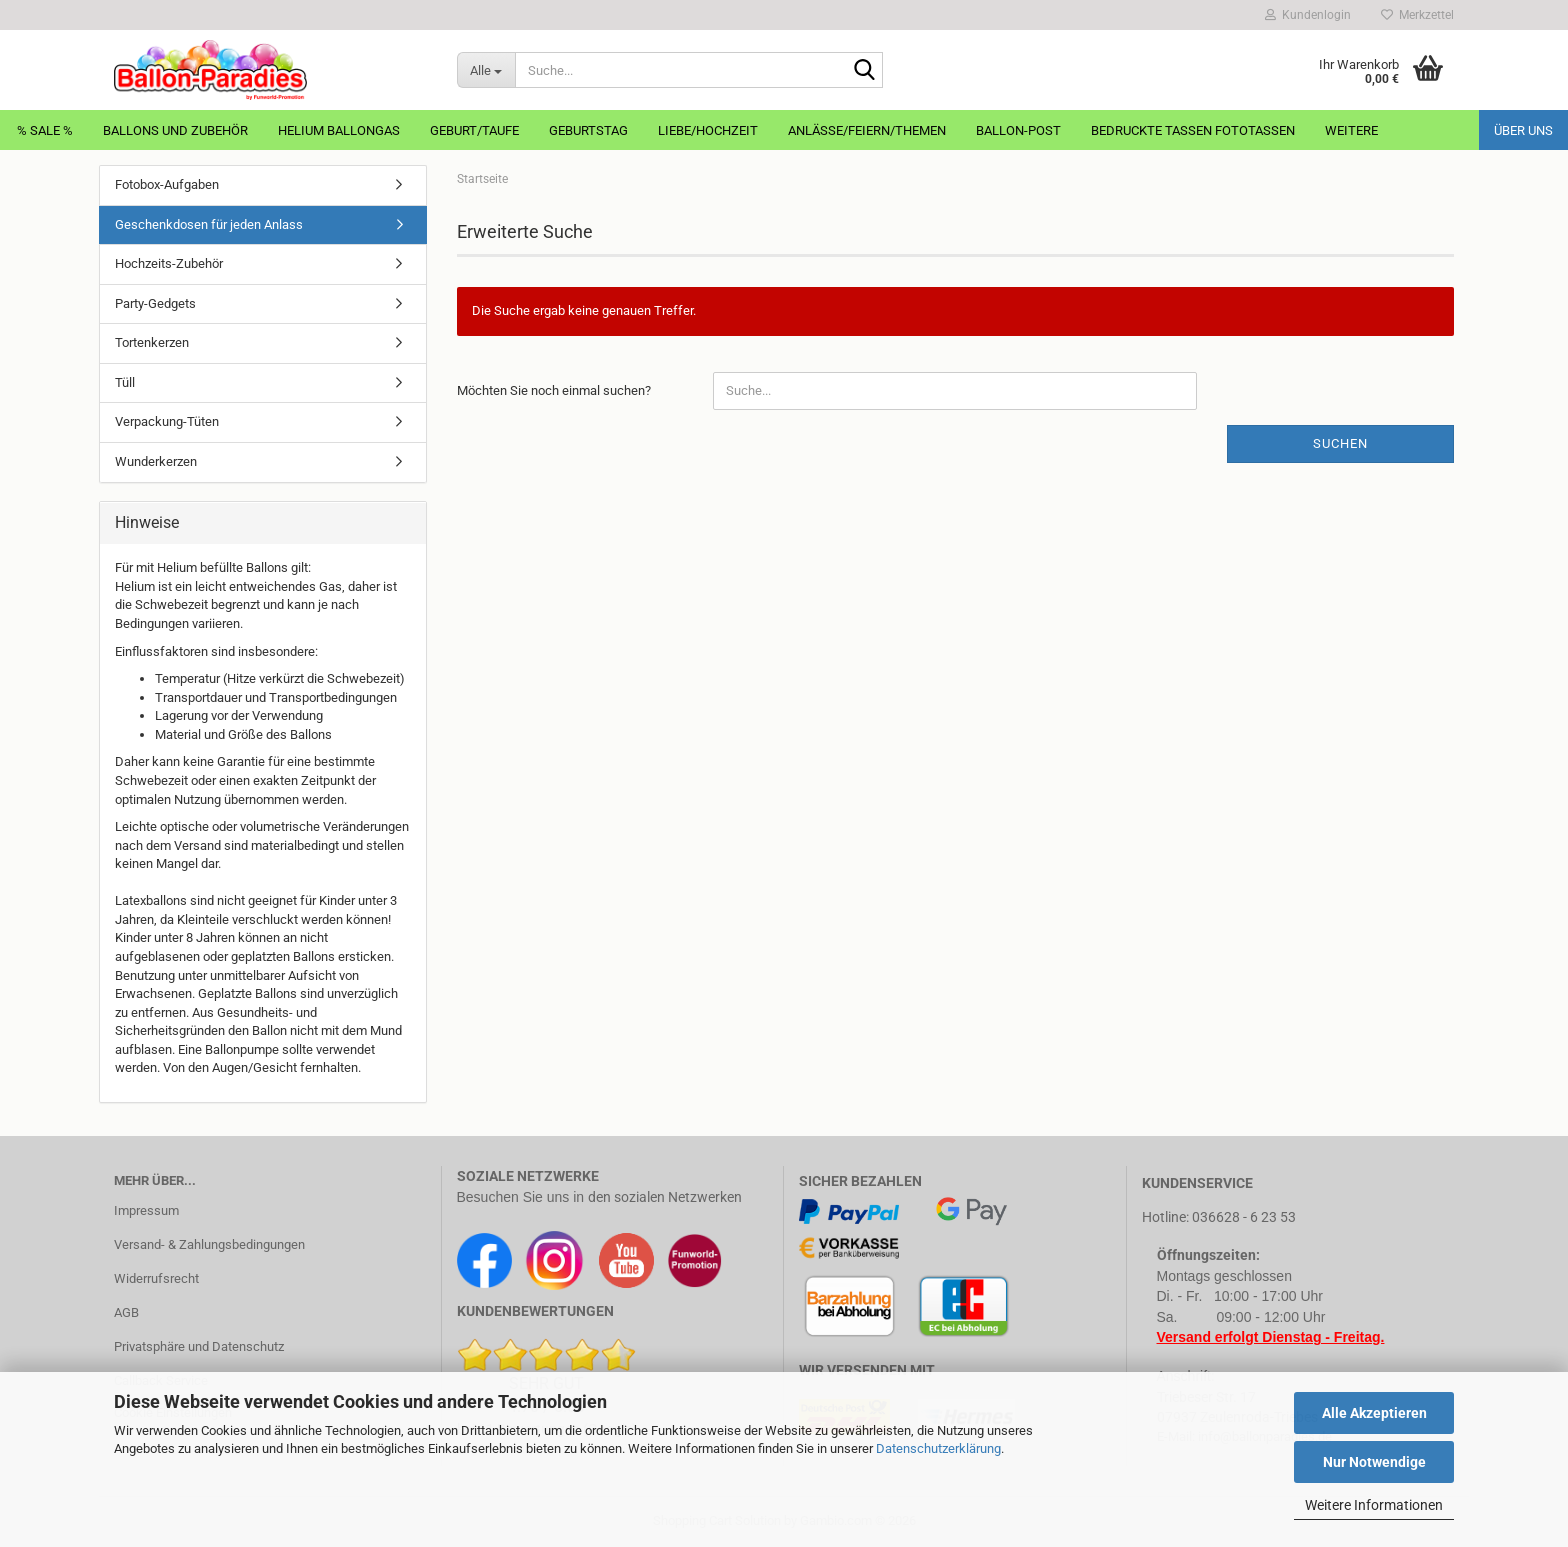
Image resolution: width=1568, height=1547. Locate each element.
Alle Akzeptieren (1374, 1413)
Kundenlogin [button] (1308, 15)
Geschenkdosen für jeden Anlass (209, 224)
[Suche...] (486, 70)
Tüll (125, 382)
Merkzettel (1417, 15)
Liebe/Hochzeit (708, 130)
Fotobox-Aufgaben (167, 184)
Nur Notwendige (1374, 1462)
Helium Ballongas (339, 130)
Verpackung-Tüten (167, 421)
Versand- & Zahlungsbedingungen (209, 1244)
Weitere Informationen (1374, 1505)
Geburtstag (588, 130)
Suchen (1340, 443)
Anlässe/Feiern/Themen (867, 130)
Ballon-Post (1018, 130)
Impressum (146, 1210)
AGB (126, 1312)
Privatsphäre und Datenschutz (199, 1346)
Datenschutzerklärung (938, 1448)
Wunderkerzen (156, 461)
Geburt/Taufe (474, 130)
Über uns (1523, 130)
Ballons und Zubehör (175, 130)
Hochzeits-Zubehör (169, 263)
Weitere (1351, 130)
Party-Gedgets (155, 303)
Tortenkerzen (152, 342)
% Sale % (45, 130)
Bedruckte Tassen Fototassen (1193, 130)
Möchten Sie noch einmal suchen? (554, 390)
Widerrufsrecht (156, 1278)
